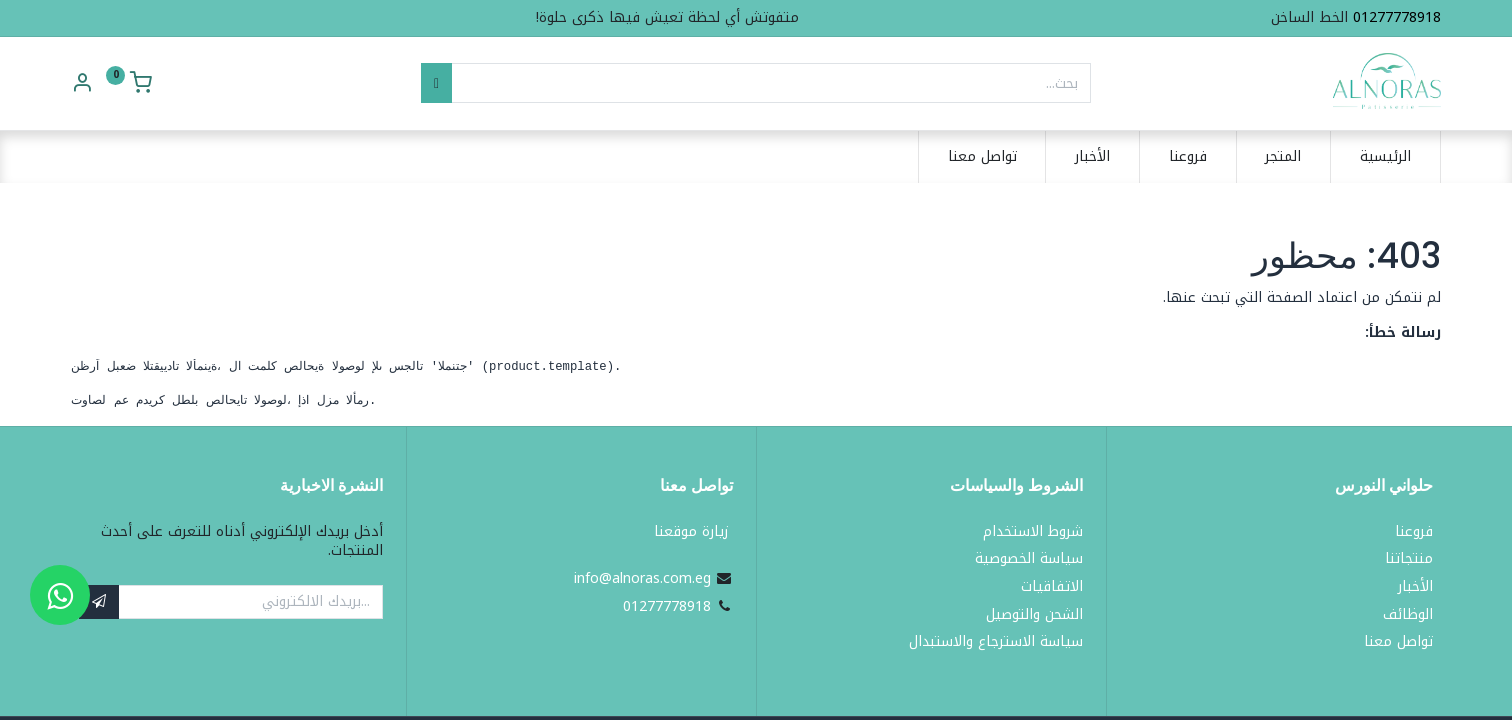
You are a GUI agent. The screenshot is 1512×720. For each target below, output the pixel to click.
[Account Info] (82, 85)
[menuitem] (1385, 157)
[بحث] (436, 83)
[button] (99, 602)
